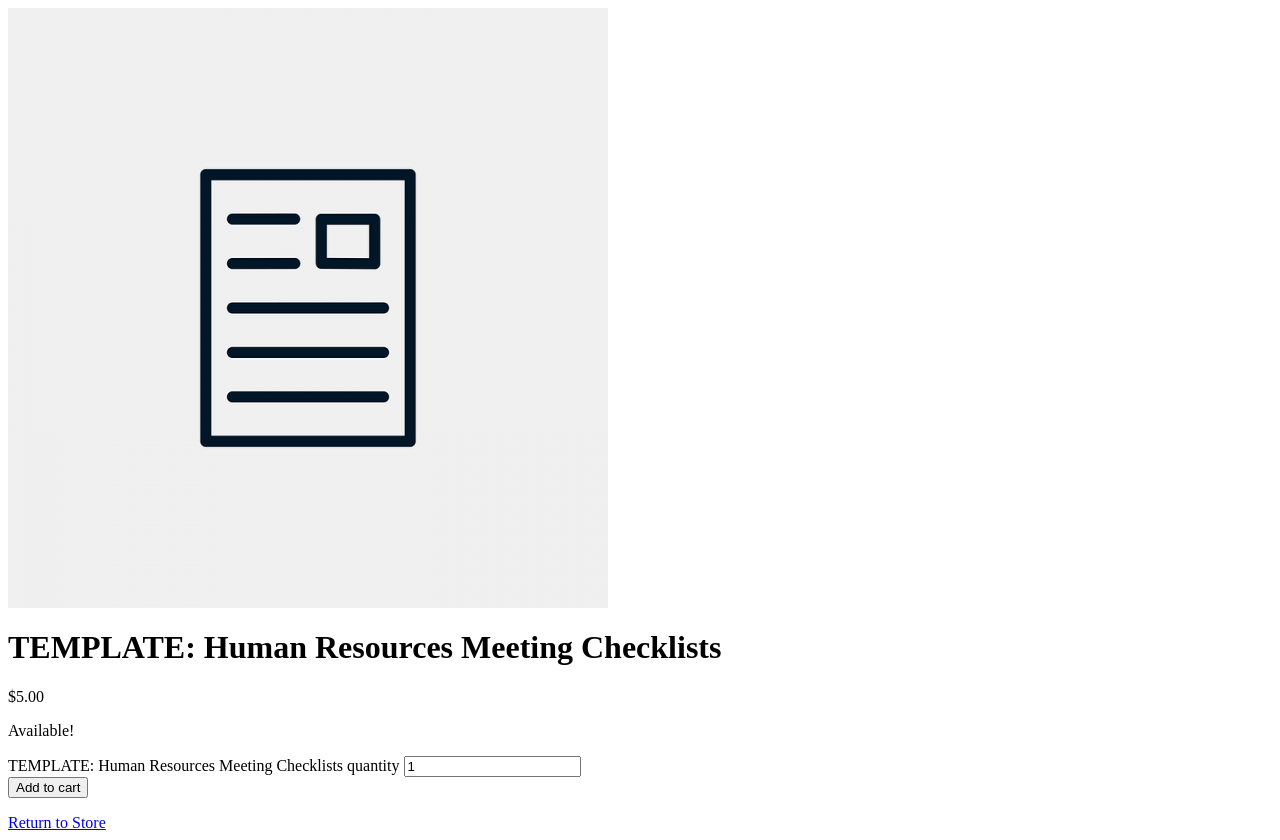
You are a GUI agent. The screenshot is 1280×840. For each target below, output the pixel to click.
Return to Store (57, 822)
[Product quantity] (492, 766)
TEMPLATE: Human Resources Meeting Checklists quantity (204, 765)
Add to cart (48, 787)
